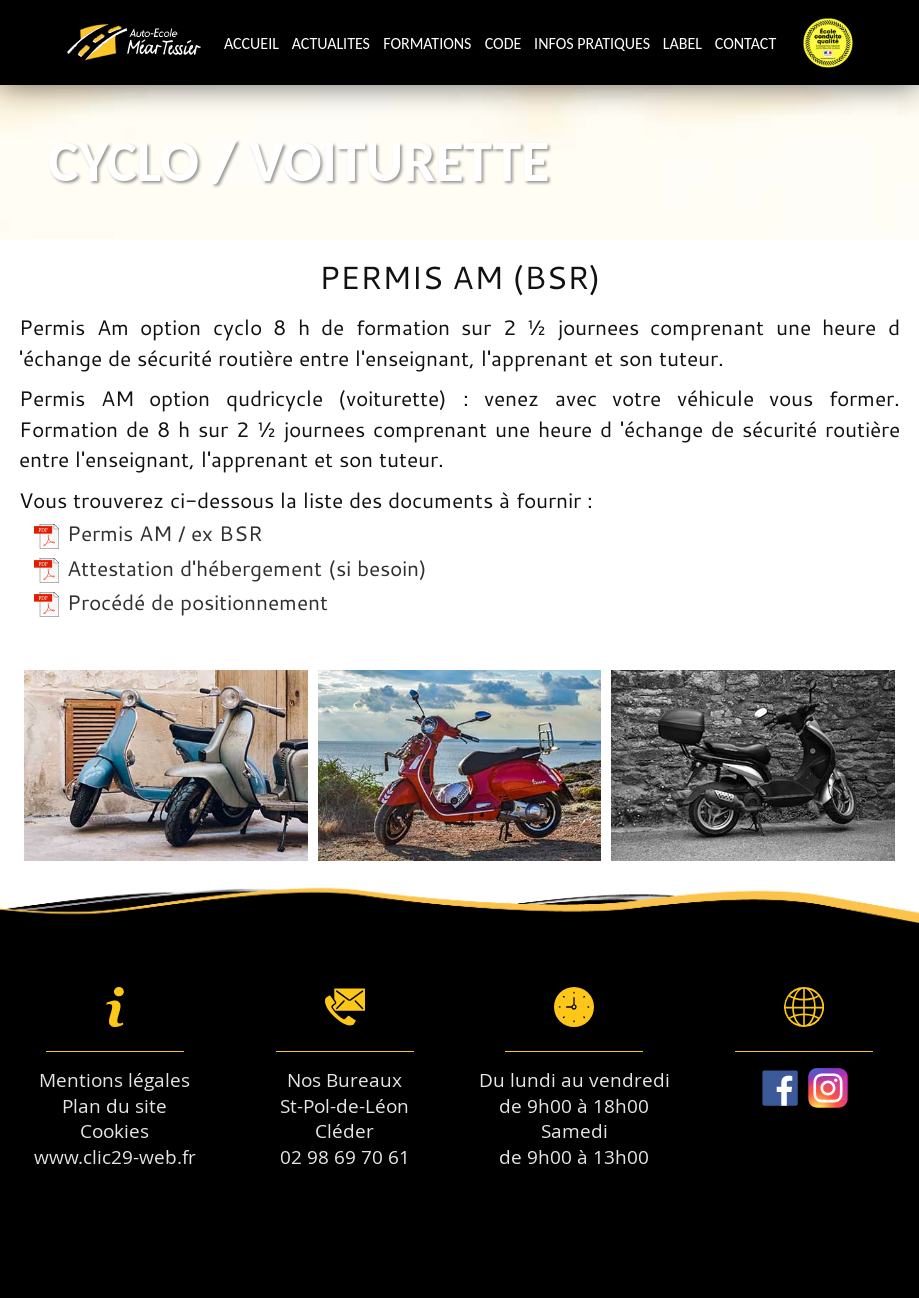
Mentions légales (114, 1080)
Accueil (251, 43)
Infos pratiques (592, 43)
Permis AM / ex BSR (148, 533)
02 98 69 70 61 (345, 1157)
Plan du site (114, 1106)
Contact (745, 43)
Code (503, 43)
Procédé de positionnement (181, 602)
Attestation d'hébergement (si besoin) (230, 568)
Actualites (331, 43)
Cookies (114, 1131)
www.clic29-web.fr (115, 1157)
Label (682, 43)
